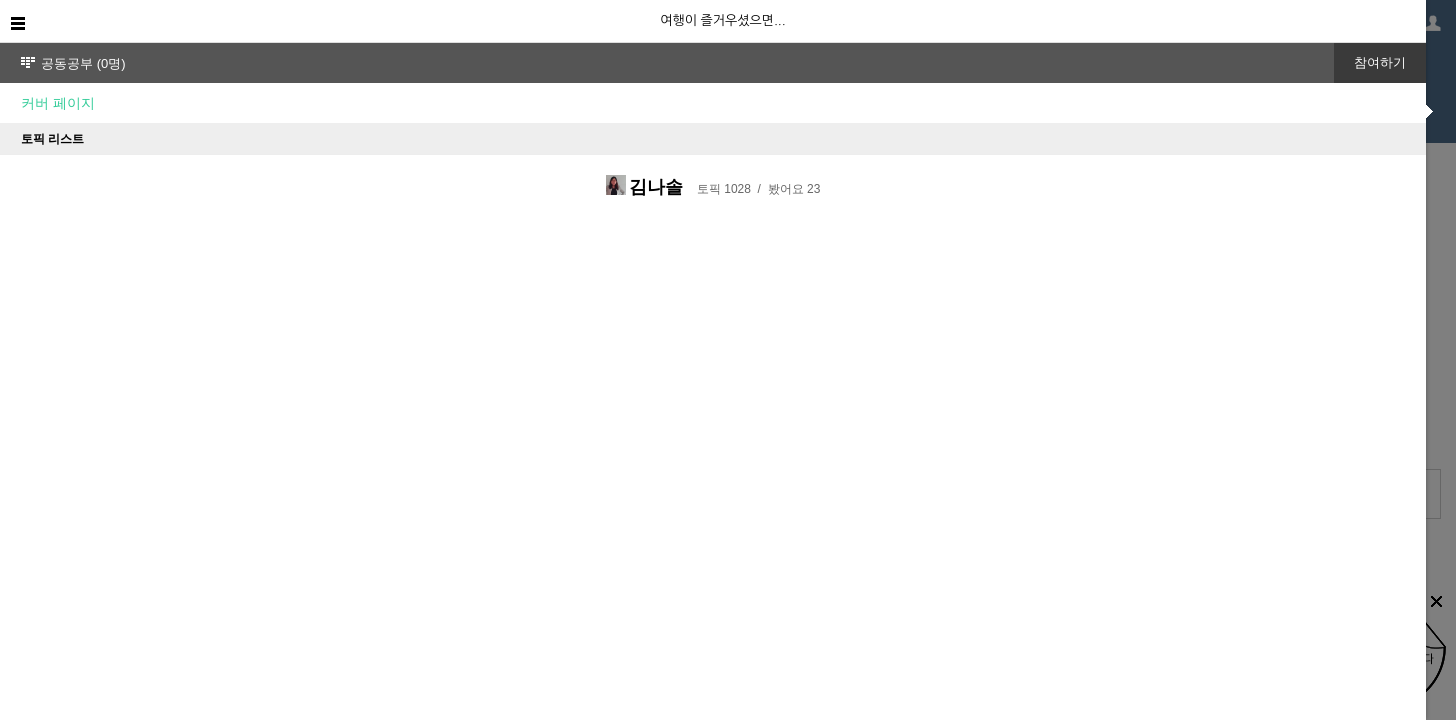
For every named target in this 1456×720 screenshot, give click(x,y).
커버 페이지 (58, 103)
